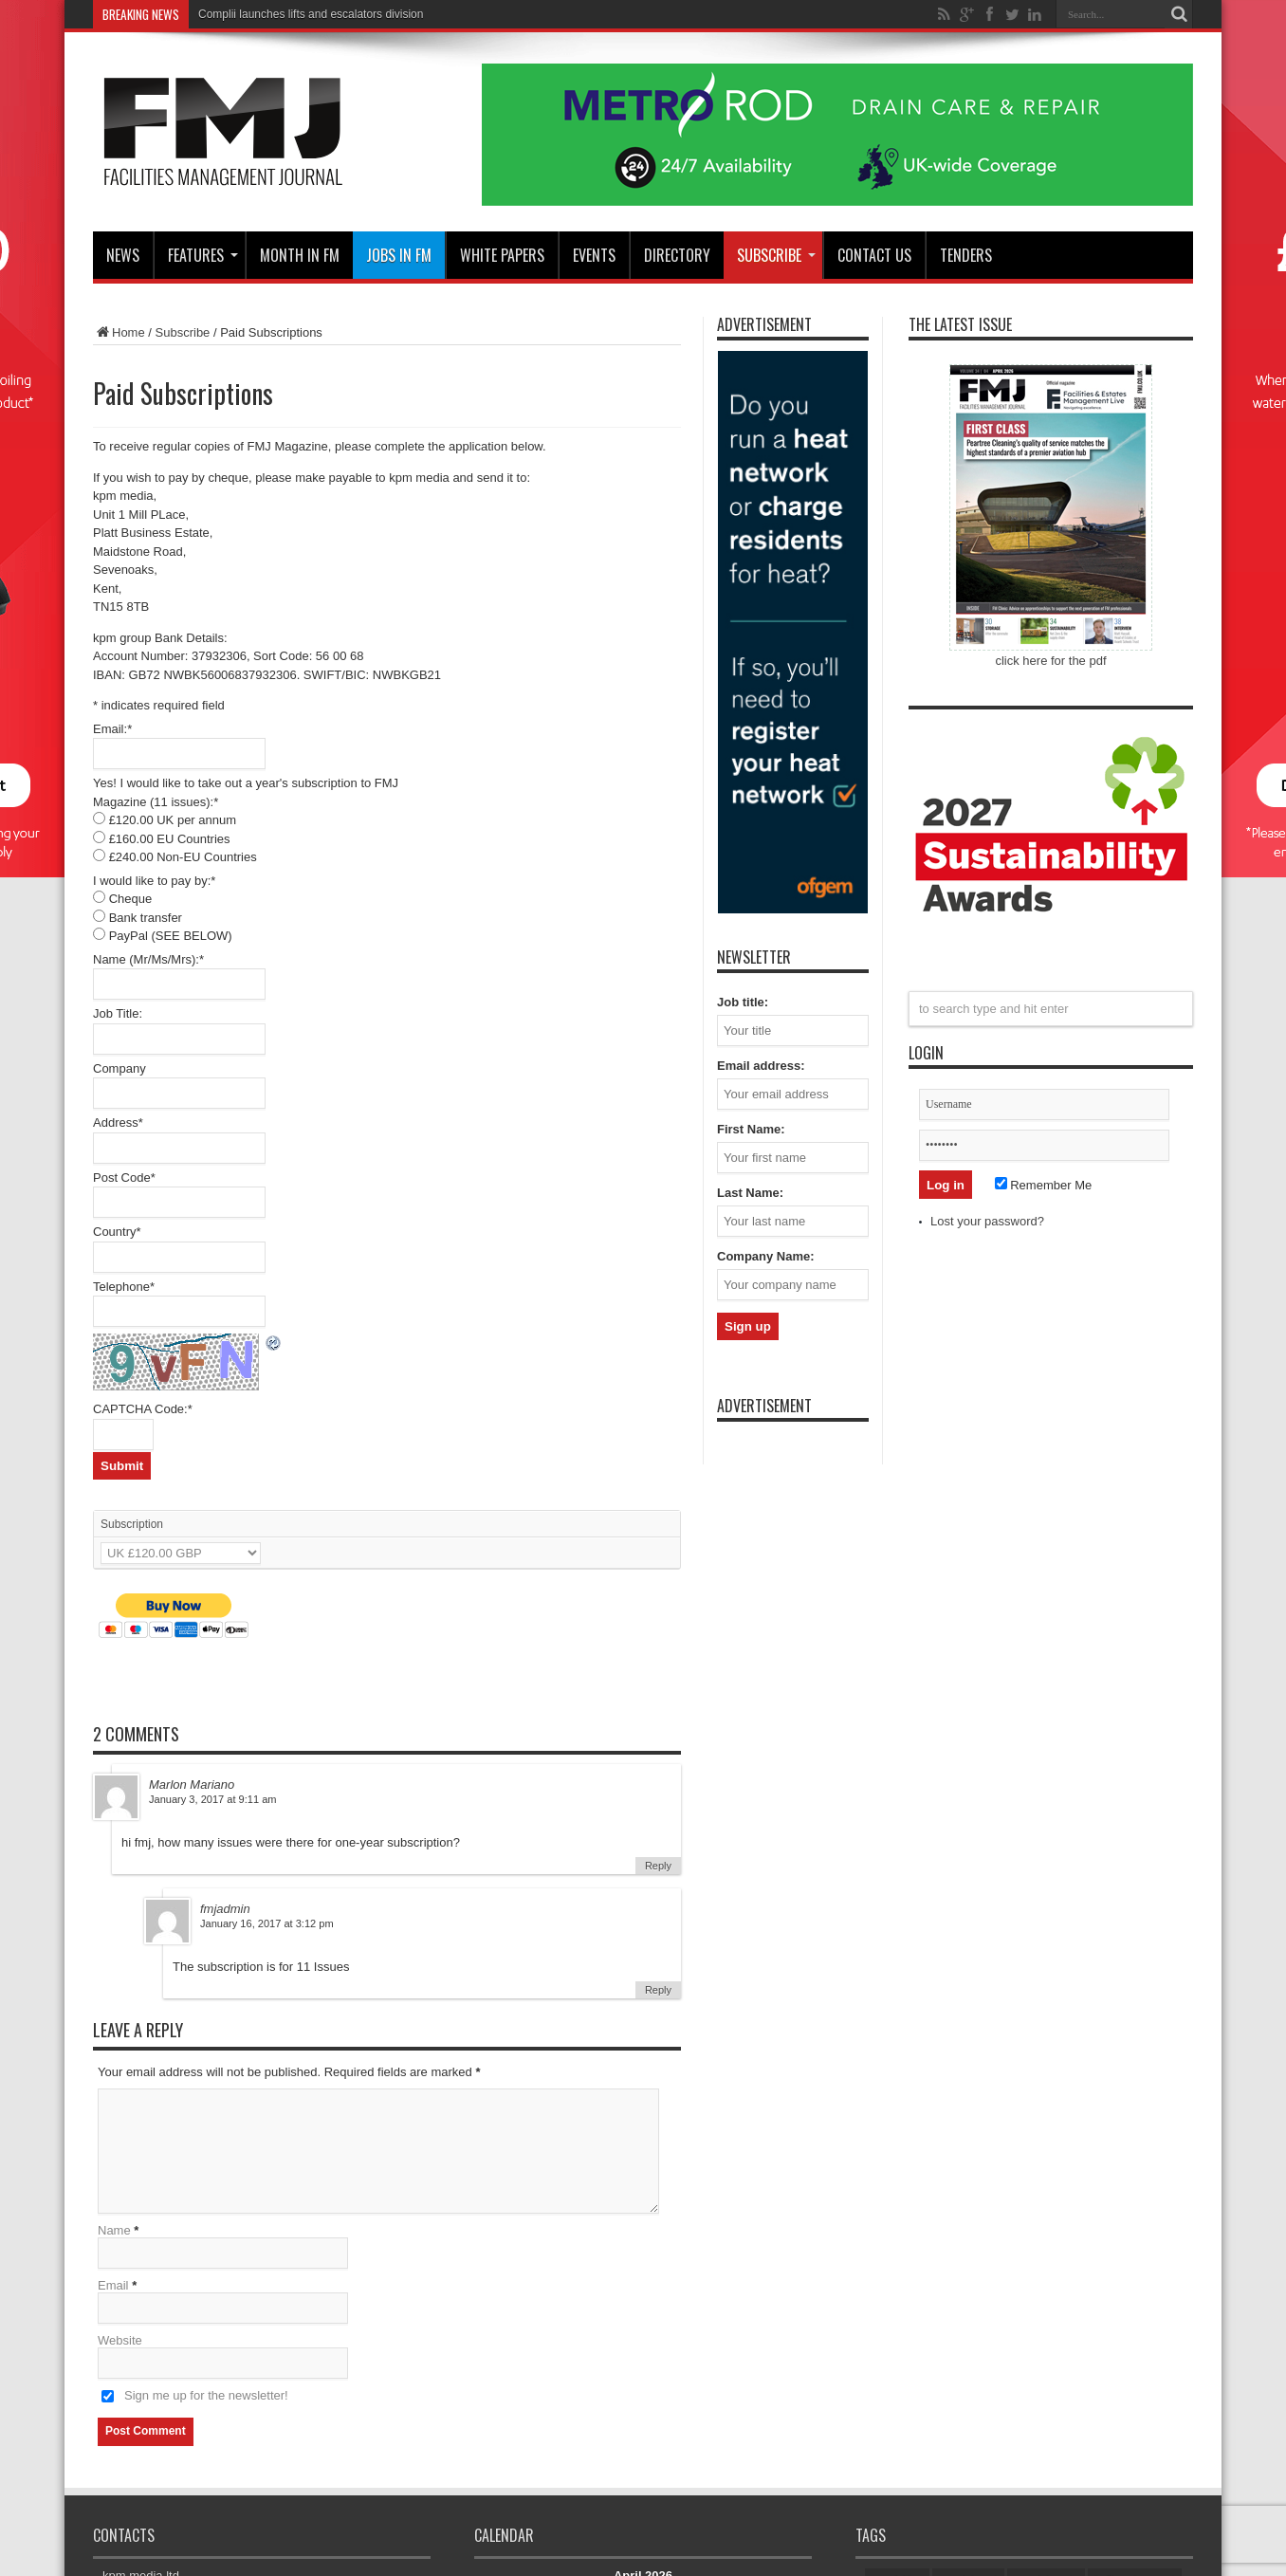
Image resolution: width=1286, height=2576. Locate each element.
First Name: (751, 1129)
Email (113, 2285)
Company (119, 1068)
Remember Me (1044, 1185)
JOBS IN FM (399, 255)
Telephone (124, 1286)
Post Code (124, 1177)
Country (117, 1231)
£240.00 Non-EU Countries (183, 857)
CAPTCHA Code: (143, 1409)
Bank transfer (145, 918)
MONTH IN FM (300, 255)
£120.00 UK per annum (172, 820)
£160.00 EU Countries (169, 839)
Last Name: (750, 1193)
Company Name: (766, 1256)
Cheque (131, 899)
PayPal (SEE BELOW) (170, 936)
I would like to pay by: (154, 881)
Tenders (966, 255)
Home (119, 332)
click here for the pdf (1050, 660)
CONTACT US (874, 255)
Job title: (742, 1002)
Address (118, 1122)
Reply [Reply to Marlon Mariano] (658, 1865)
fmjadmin (225, 1909)
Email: (112, 729)
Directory (677, 255)
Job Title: (117, 1013)
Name (114, 2230)
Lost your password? (987, 1221)
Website (120, 2340)
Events (594, 255)
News (122, 255)
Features (203, 255)
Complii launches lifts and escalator (287, 14)
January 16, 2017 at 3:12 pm (267, 1923)
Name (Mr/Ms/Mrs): (148, 959)
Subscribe (776, 255)
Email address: (761, 1065)
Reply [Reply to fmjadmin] (658, 1990)
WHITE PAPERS (502, 255)
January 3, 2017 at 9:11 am (213, 1799)
